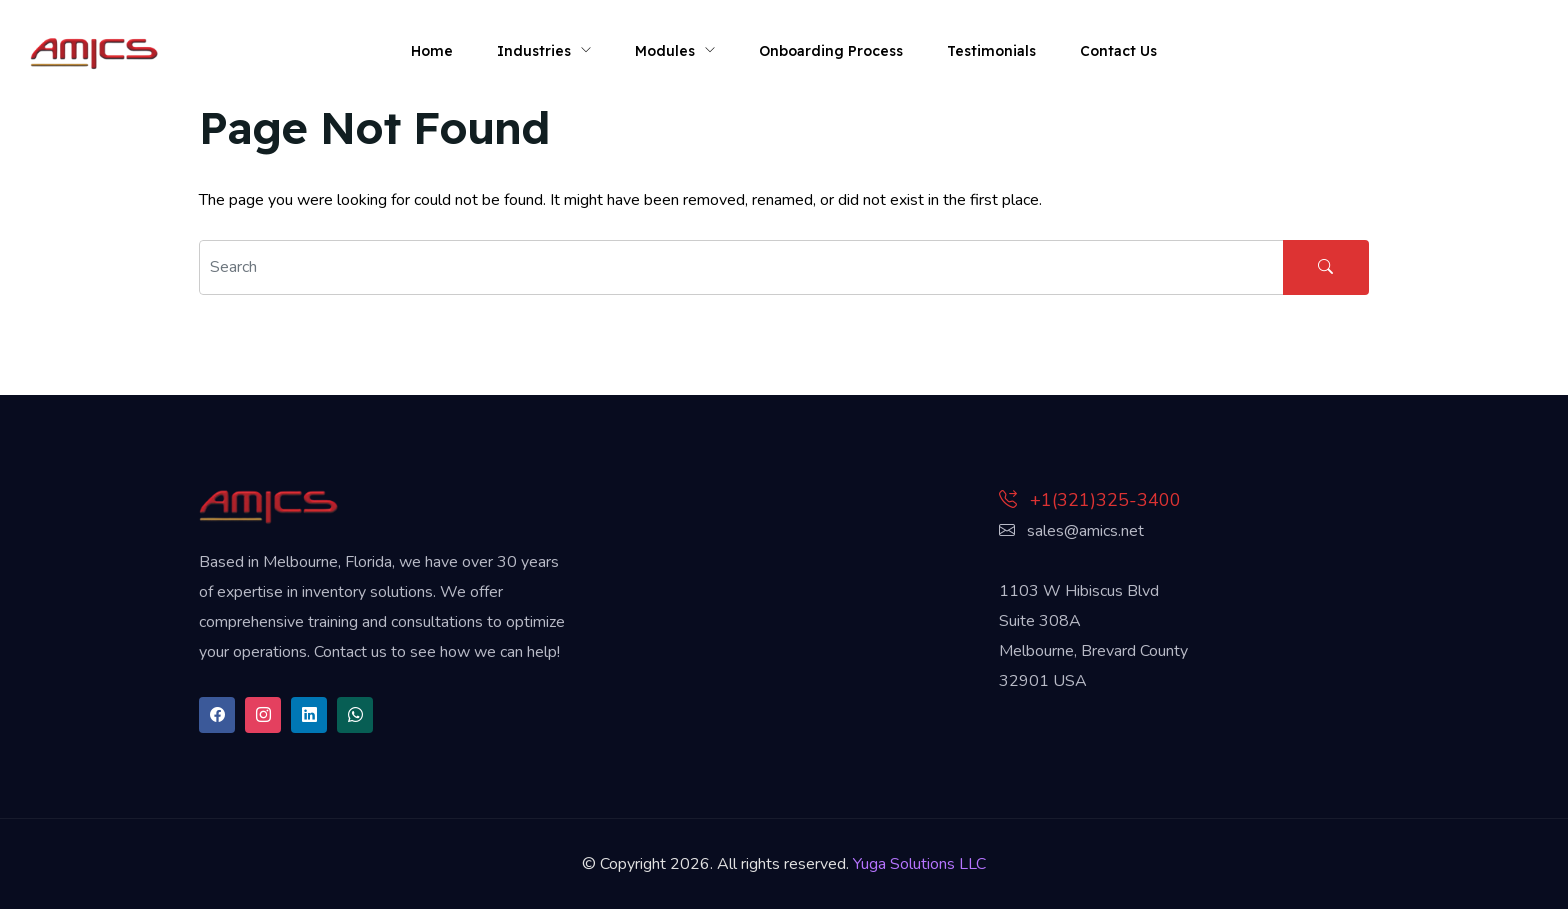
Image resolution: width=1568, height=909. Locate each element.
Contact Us (1118, 51)
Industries (534, 51)
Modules (665, 51)
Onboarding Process (831, 51)
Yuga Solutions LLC (919, 864)
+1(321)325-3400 (1090, 500)
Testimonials (991, 51)
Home (432, 51)
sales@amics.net (1071, 531)
